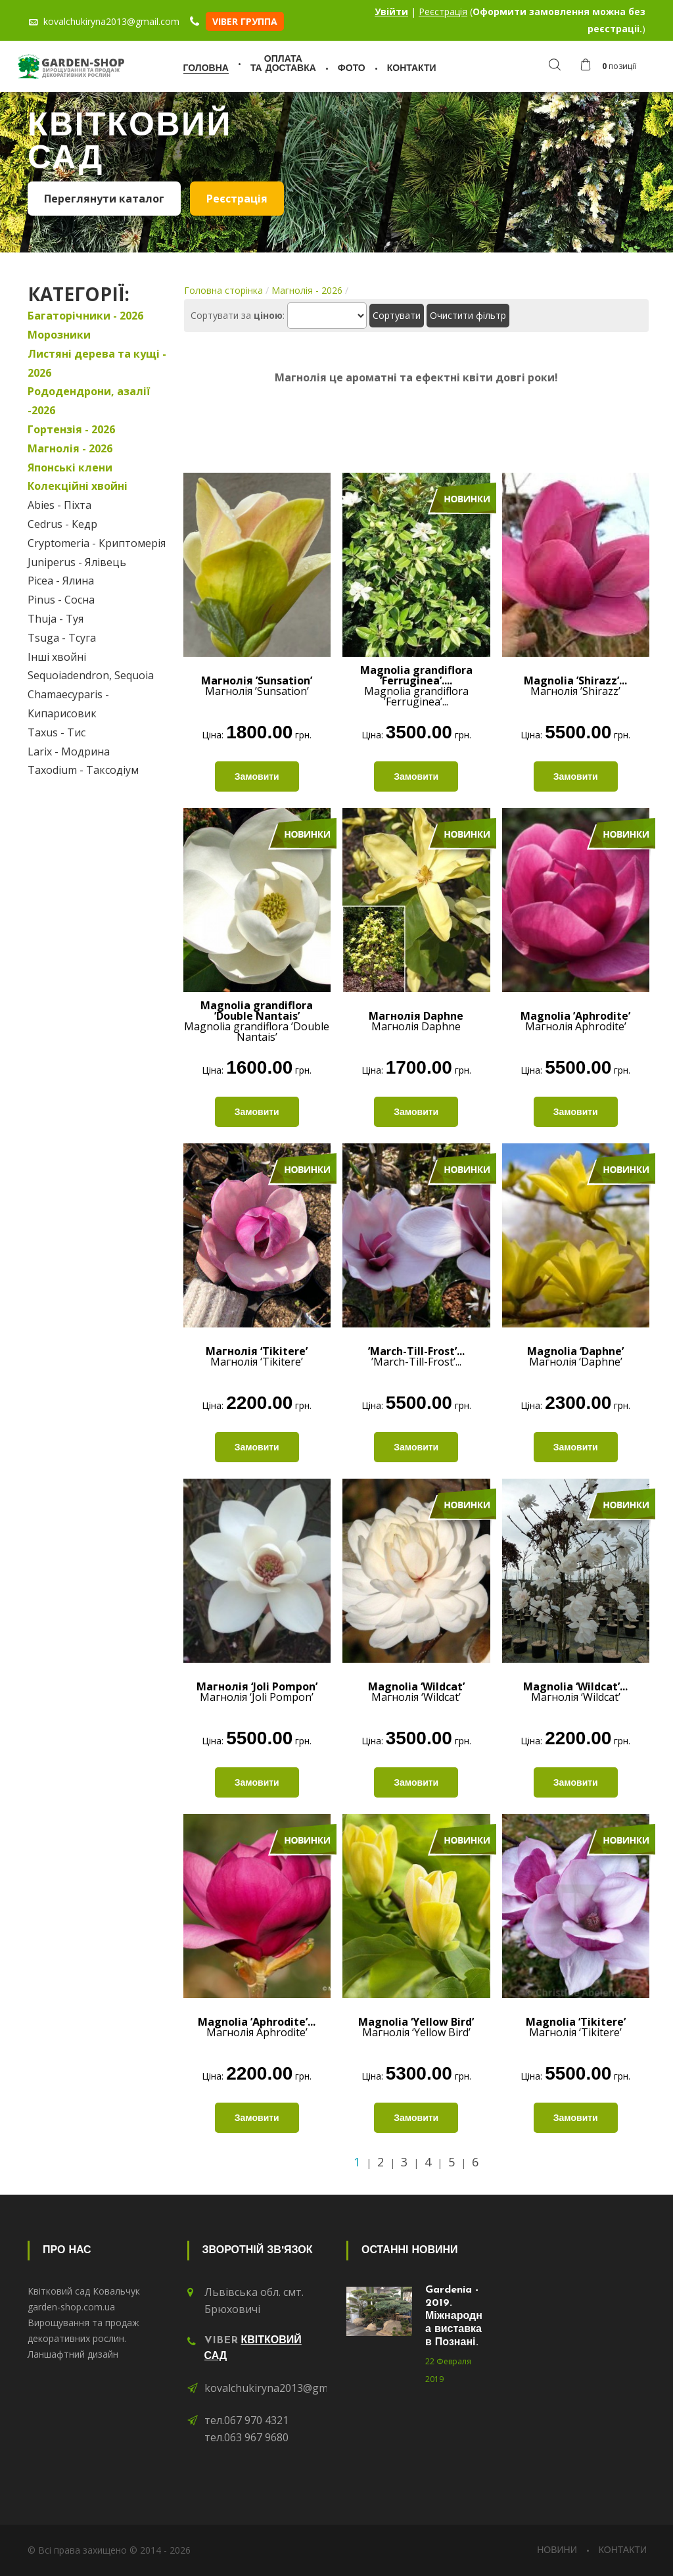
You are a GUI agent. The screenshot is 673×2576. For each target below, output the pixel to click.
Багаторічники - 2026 (85, 315)
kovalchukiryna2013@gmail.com (282, 2388)
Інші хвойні (57, 657)
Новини (557, 2551)
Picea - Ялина (61, 580)
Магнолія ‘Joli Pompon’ (257, 1691)
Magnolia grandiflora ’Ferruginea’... (416, 686)
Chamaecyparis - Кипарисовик (68, 704)
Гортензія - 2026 (71, 429)
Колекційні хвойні (78, 486)
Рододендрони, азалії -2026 (89, 400)
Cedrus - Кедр (62, 524)
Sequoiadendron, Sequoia (91, 675)
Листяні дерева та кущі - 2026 (97, 363)
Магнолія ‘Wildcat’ (416, 1691)
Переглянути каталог (104, 198)
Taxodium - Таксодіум (83, 770)
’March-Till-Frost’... (416, 1356)
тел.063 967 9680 (246, 2437)
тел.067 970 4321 (246, 2420)
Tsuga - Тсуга (62, 638)
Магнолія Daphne (416, 1021)
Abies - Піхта (59, 505)
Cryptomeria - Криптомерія (97, 543)
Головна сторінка (223, 290)
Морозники (59, 334)
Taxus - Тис (56, 732)
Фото (351, 69)
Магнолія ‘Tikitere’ (257, 1356)
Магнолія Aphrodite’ (575, 1021)
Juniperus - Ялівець (77, 562)
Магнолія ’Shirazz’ (575, 685)
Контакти (411, 69)
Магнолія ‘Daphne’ (575, 1356)
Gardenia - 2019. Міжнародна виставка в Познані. (453, 2316)
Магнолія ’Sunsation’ (256, 685)
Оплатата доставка (283, 64)
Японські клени (70, 467)
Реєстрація (443, 11)
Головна (206, 69)
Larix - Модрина (69, 751)
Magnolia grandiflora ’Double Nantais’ (256, 1021)
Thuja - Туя (55, 618)
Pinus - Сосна (61, 599)
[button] (611, 66)
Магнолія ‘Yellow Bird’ (416, 2027)
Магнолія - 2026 (70, 448)
